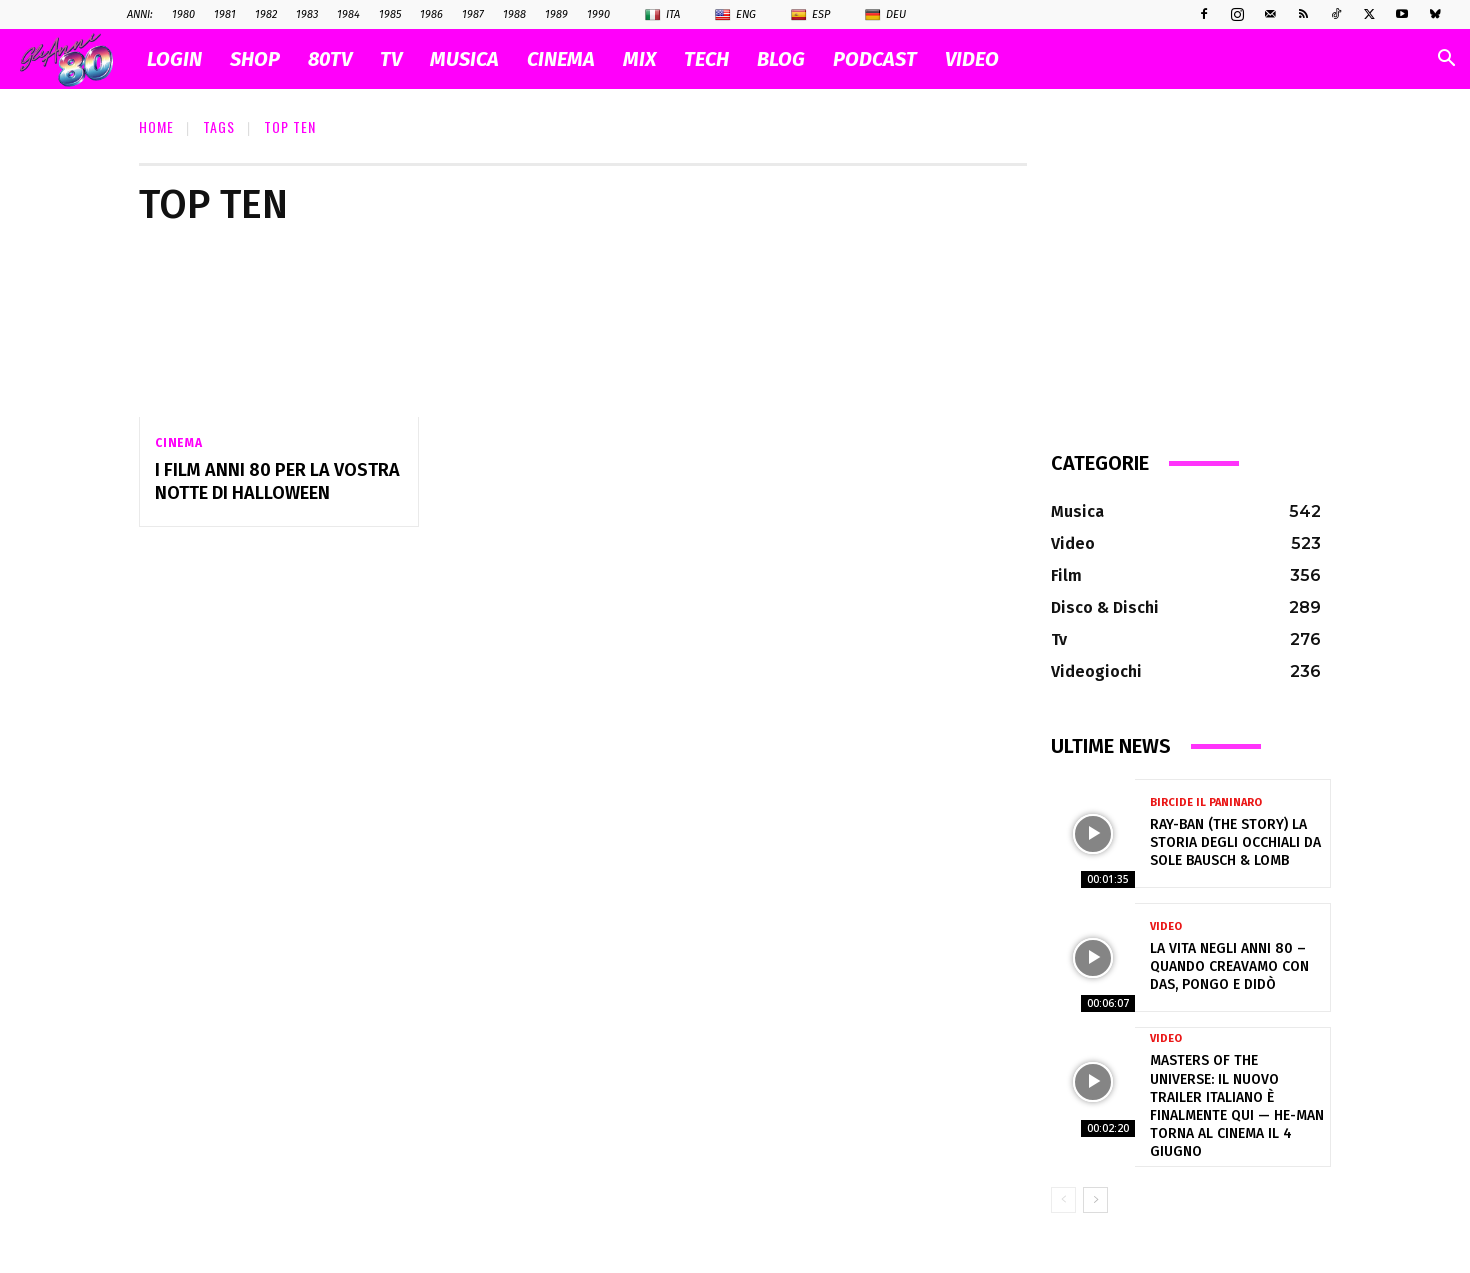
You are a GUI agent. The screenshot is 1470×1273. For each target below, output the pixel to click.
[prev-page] (1063, 1200)
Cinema (179, 443)
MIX (639, 59)
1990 (598, 14)
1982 (266, 14)
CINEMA (561, 59)
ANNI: (140, 14)
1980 (183, 14)
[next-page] (1095, 1200)
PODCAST (875, 59)
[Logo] (76, 59)
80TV (330, 59)
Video (1166, 926)
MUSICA (464, 59)
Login (174, 59)
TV (391, 59)
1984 (348, 14)
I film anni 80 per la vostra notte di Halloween (277, 481)
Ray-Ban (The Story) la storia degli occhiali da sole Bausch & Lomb (1235, 842)
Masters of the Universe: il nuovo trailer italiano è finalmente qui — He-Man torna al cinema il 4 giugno (1237, 1106)
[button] (1446, 60)
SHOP (255, 59)
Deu (885, 15)
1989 (556, 14)
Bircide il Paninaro (1206, 802)
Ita (662, 15)
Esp (810, 15)
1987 (473, 14)
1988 (514, 14)
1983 (307, 14)
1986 (431, 14)
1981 (225, 14)
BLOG (781, 59)
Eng (735, 15)
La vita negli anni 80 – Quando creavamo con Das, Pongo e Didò (1229, 966)
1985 (390, 14)
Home (156, 126)
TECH (706, 59)
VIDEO (972, 59)
